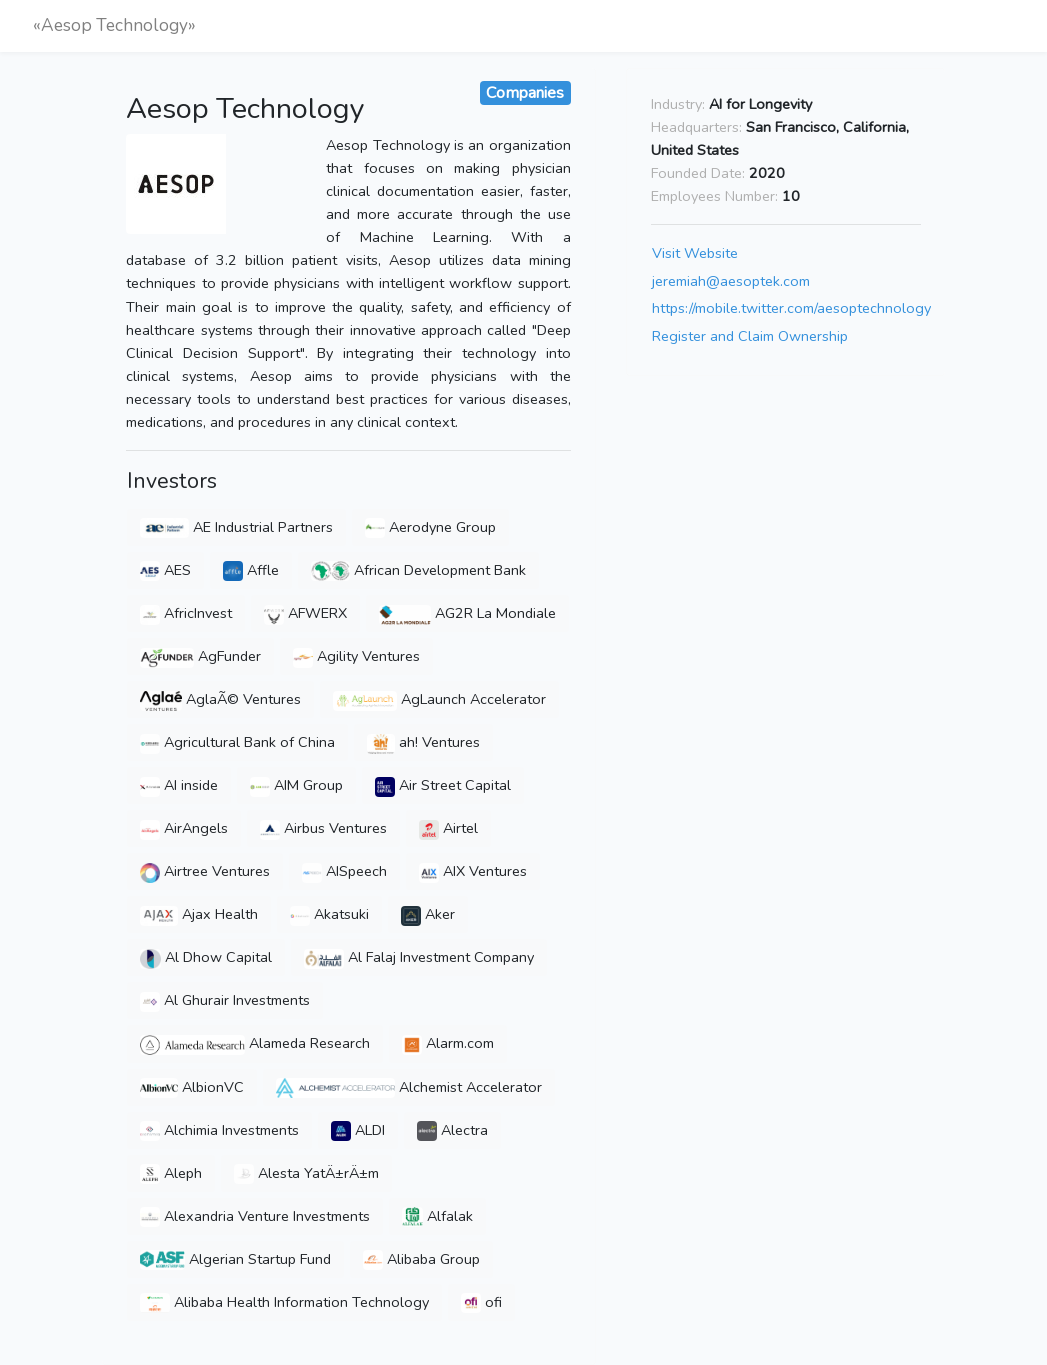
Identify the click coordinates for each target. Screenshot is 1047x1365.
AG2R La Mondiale (467, 613)
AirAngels (184, 828)
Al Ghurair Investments (225, 1000)
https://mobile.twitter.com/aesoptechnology (791, 308)
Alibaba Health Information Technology (284, 1302)
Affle (251, 570)
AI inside (179, 785)
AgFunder (200, 656)
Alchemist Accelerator (408, 1087)
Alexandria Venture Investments (255, 1216)
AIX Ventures (473, 871)
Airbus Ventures (323, 828)
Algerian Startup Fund (235, 1259)
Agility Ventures (356, 656)
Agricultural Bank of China (237, 742)
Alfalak (437, 1216)
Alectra (452, 1130)
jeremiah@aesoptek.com (731, 281)
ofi (481, 1302)
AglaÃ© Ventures (220, 699)
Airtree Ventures (205, 871)
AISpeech (344, 871)
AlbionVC (192, 1087)
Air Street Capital (443, 785)
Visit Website (695, 253)
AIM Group (296, 785)
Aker (428, 914)
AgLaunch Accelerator (439, 699)
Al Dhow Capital (205, 957)
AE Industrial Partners (236, 527)
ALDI (358, 1130)
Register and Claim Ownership (750, 336)
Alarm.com (448, 1043)
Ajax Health (199, 914)
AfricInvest (186, 613)
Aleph (171, 1173)
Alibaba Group (421, 1259)
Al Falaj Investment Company (419, 957)
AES (165, 570)
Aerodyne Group (430, 527)
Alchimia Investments (219, 1130)
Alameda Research (255, 1043)
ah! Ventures (423, 742)
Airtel (448, 828)
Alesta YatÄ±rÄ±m (306, 1173)
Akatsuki (329, 914)
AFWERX (305, 613)
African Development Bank (418, 570)
